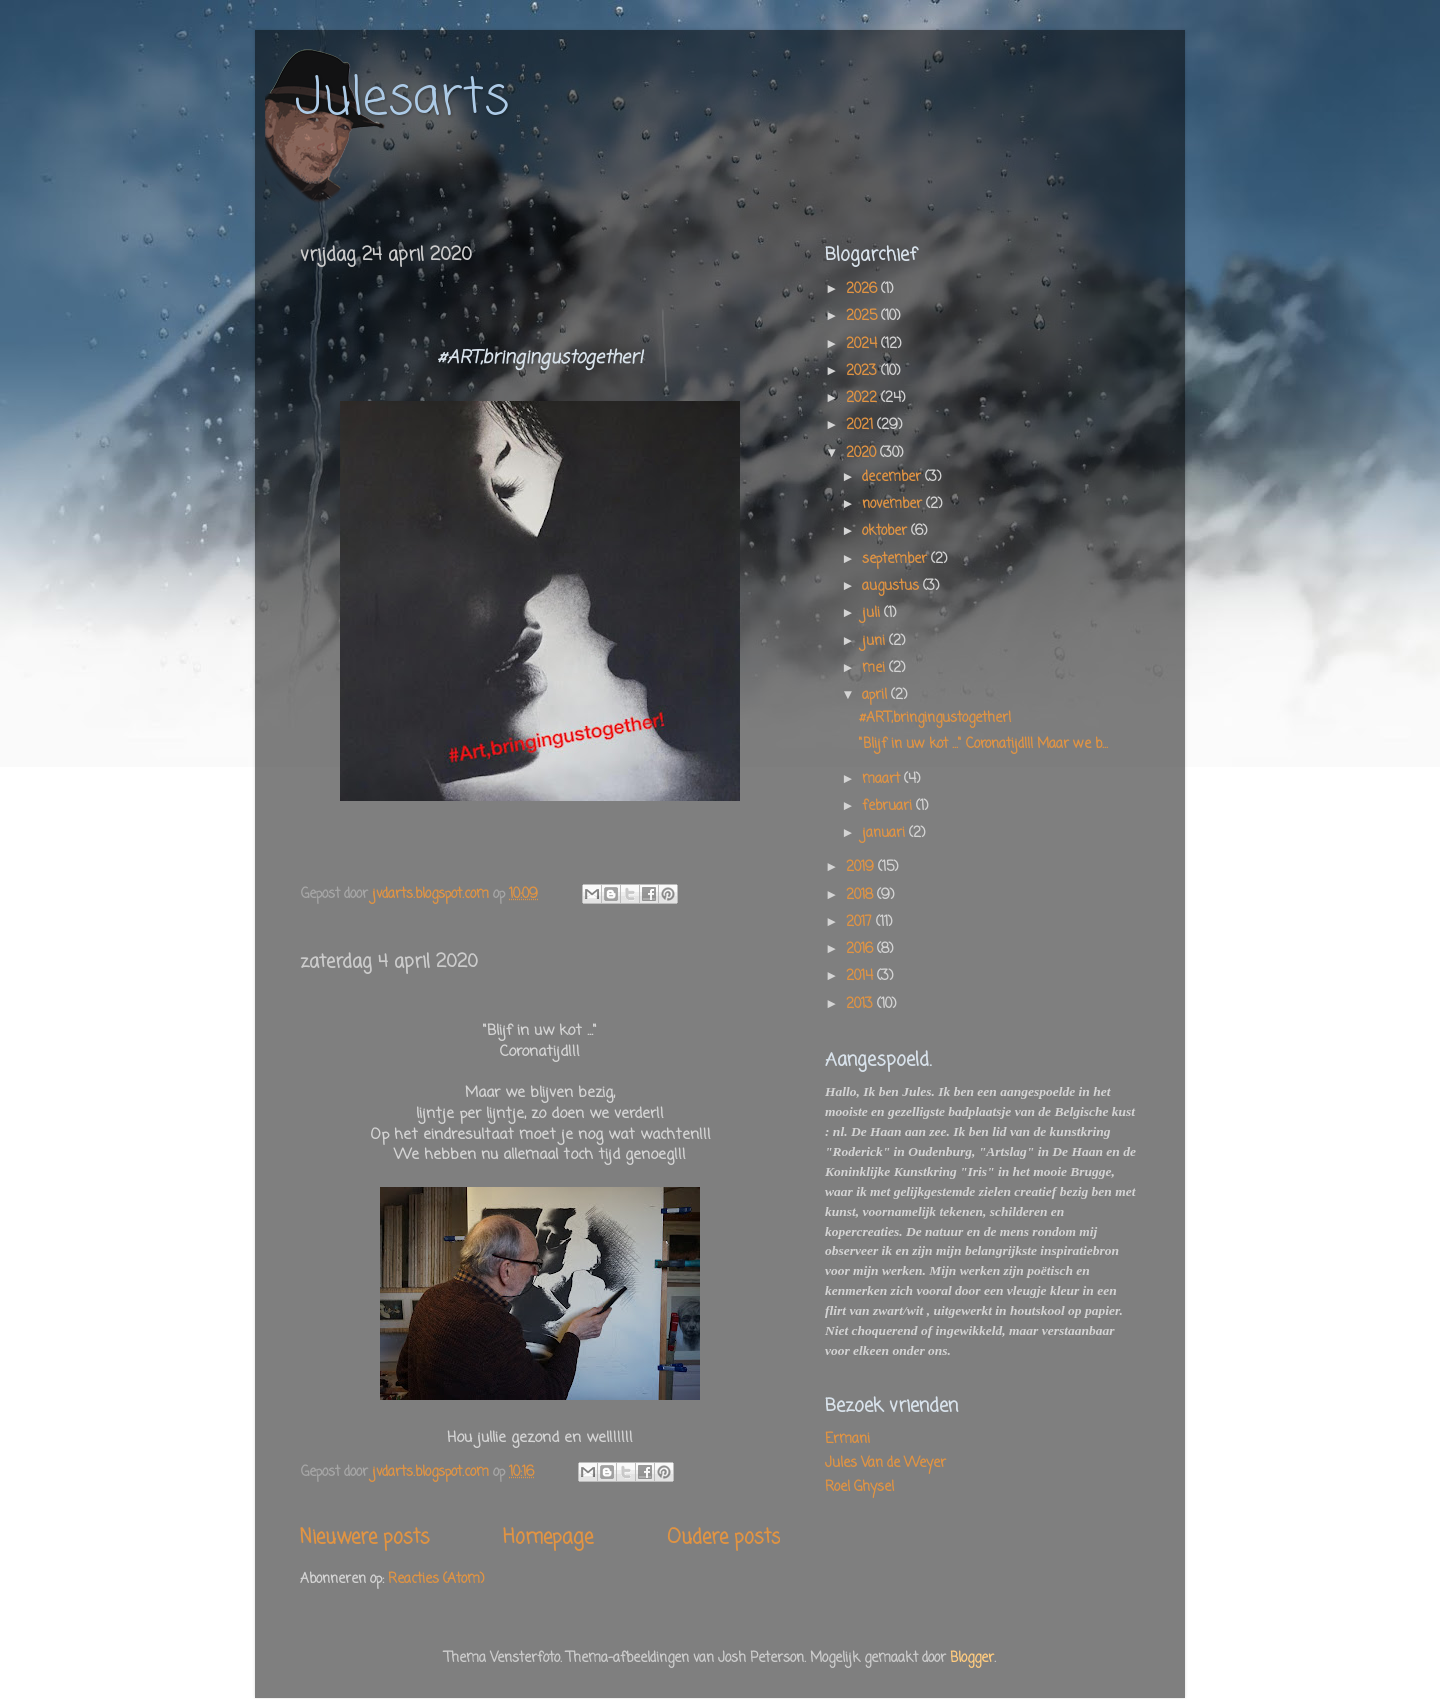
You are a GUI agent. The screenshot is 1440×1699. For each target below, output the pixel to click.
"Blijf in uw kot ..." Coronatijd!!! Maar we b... (983, 744)
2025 (863, 316)
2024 (863, 344)
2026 (863, 289)
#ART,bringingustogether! (935, 718)
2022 (863, 398)
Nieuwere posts (364, 1538)
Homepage (548, 1538)
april (876, 695)
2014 (861, 976)
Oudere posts (723, 1538)
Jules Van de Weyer (885, 1463)
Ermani (847, 1439)
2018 (861, 895)
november (894, 504)
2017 (861, 922)
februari (889, 806)
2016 (861, 949)
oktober (886, 531)
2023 (863, 371)
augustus (892, 586)
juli (873, 613)
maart (883, 779)
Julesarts (402, 99)
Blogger (972, 1658)
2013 (861, 1004)
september (896, 559)
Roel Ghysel (859, 1487)
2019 (862, 867)
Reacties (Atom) (436, 1579)
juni (875, 641)
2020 (863, 453)
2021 (861, 425)
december (893, 477)
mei (875, 668)
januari (885, 833)
